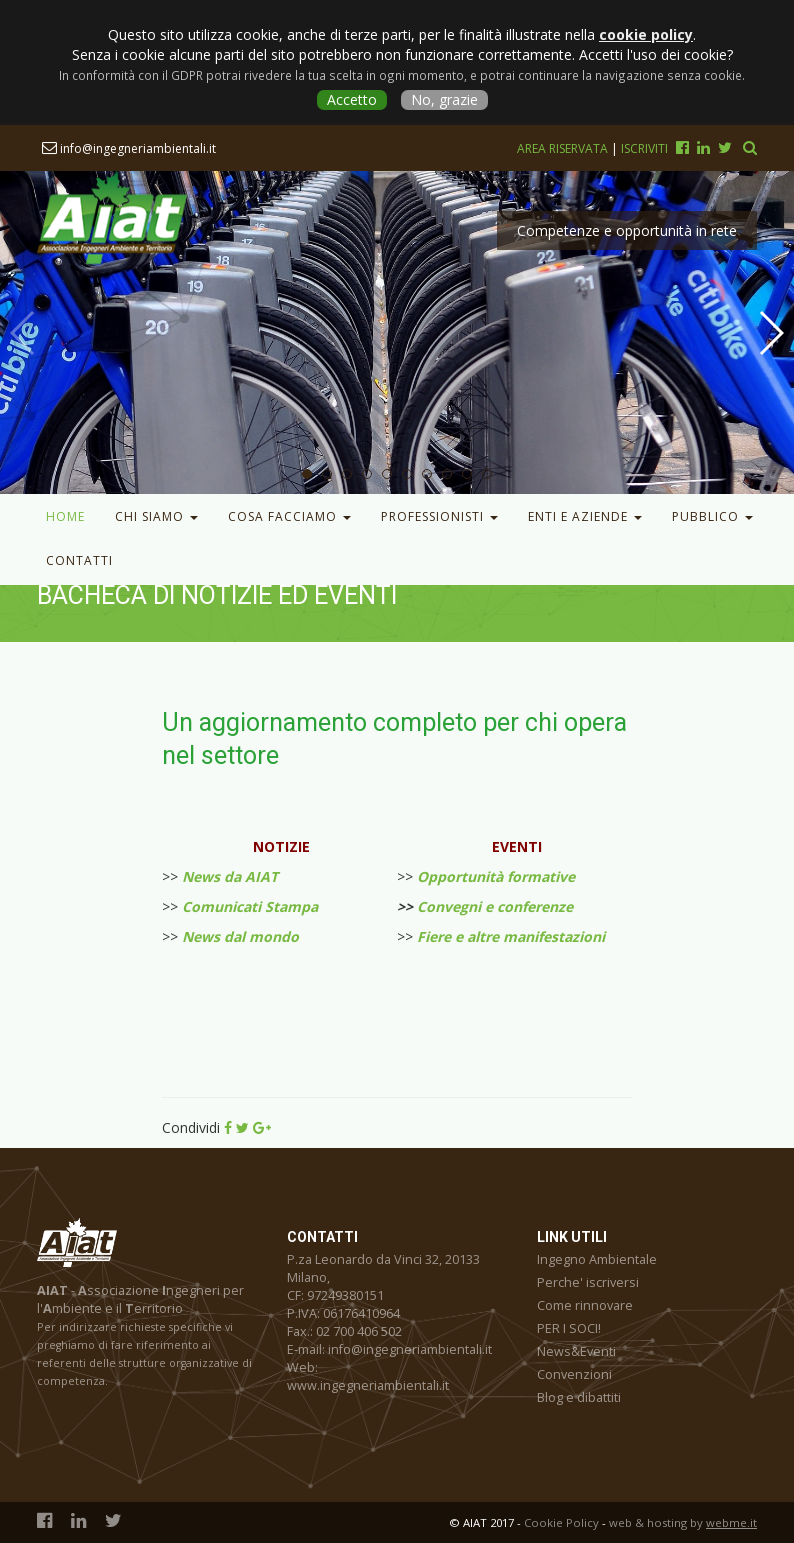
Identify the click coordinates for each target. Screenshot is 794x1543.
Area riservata (564, 148)
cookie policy (646, 34)
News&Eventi (576, 1351)
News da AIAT (230, 876)
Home (65, 516)
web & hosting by (683, 1522)
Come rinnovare (585, 1305)
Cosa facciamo (289, 516)
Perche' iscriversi (588, 1282)
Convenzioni (574, 1374)
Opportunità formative (496, 876)
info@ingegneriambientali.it (129, 148)
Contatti (79, 560)
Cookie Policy (561, 1522)
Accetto (352, 99)
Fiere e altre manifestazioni (511, 936)
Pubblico (712, 516)
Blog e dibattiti (579, 1397)
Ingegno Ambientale (597, 1259)
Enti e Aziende (585, 516)
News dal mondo (240, 936)
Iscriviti (644, 148)
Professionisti (439, 516)
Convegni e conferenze (495, 906)
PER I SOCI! (569, 1328)
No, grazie (444, 99)
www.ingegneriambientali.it (368, 1385)
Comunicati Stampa (250, 906)
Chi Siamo (156, 516)
